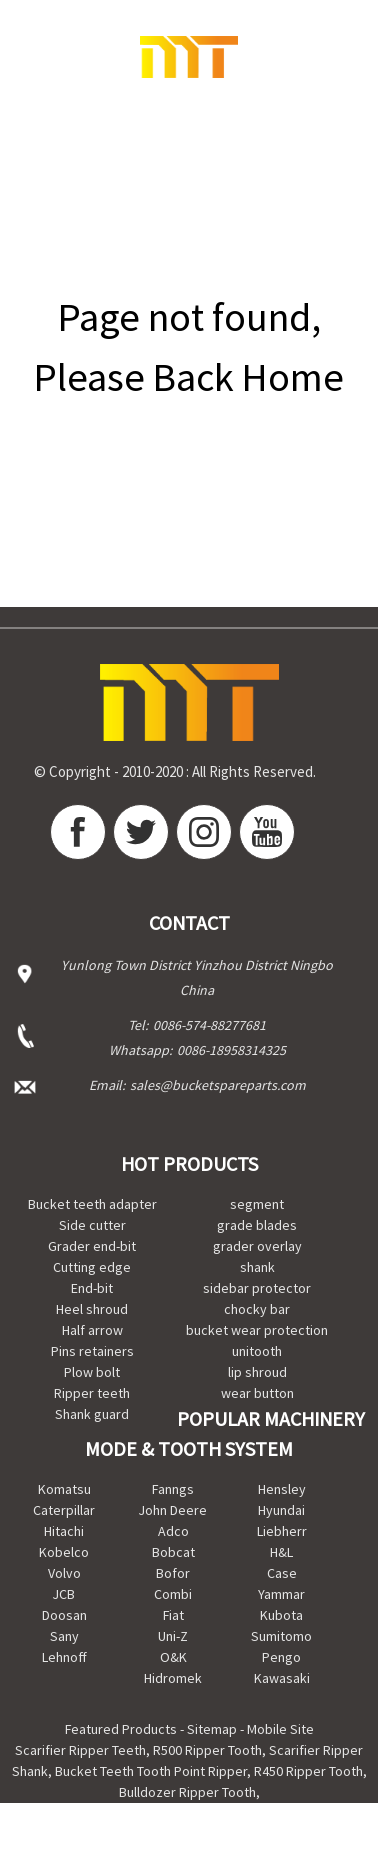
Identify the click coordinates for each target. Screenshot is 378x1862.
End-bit (92, 1288)
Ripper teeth (92, 1393)
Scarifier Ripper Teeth (80, 1750)
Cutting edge (92, 1267)
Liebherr (282, 1531)
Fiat (173, 1615)
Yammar (281, 1594)
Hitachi (64, 1531)
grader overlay (257, 1246)
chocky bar (257, 1309)
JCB (64, 1594)
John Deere (173, 1510)
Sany (64, 1636)
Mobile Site (280, 1729)
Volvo (64, 1573)
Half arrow (92, 1330)
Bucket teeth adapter (92, 1204)
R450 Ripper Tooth (308, 1771)
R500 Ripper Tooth (207, 1750)
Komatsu (64, 1489)
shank (257, 1267)
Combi (173, 1594)
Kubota (281, 1615)
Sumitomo (281, 1636)
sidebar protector (257, 1288)
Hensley (282, 1489)
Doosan (64, 1615)
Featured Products (121, 1729)
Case (282, 1573)
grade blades (257, 1225)
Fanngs (173, 1489)
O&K (173, 1657)
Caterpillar (64, 1510)
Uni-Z (173, 1636)
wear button (257, 1393)
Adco (173, 1531)
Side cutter (92, 1225)
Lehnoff (64, 1657)
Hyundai (281, 1510)
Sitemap (212, 1729)
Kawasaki (282, 1678)
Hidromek (173, 1678)
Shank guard (92, 1414)
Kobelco (64, 1552)
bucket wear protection (257, 1330)
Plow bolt (92, 1372)
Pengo (281, 1657)
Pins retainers (92, 1351)
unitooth (257, 1351)
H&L (281, 1552)
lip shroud (257, 1372)
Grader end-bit (92, 1246)
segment (257, 1204)
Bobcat (173, 1552)
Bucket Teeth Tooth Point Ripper (151, 1771)
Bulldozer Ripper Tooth (187, 1792)
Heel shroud (92, 1309)
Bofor (173, 1573)
